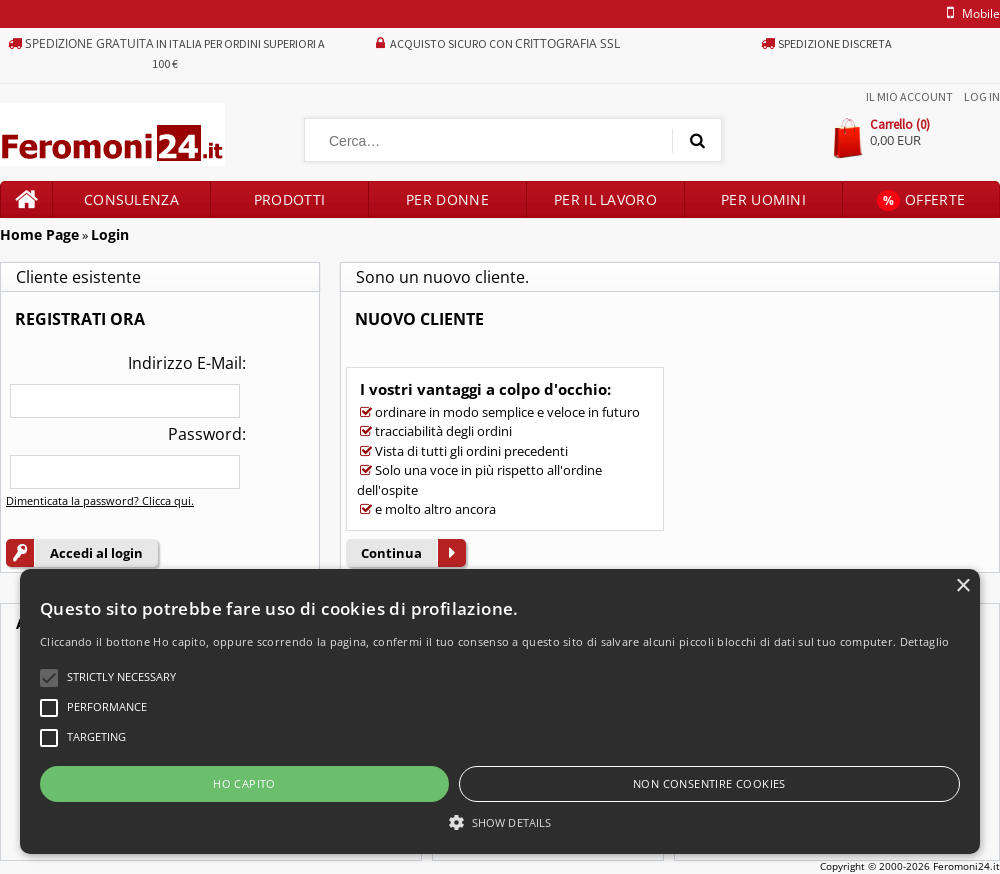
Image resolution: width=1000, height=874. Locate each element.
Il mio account (909, 96)
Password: (207, 434)
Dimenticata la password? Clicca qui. (100, 500)
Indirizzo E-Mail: (187, 363)
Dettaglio (925, 641)
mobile (970, 13)
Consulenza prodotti (131, 204)
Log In (982, 96)
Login (110, 234)
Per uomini (763, 199)
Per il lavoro (605, 199)
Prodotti (289, 199)
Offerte (921, 200)
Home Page (39, 234)
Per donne (447, 199)
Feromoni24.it (966, 866)
